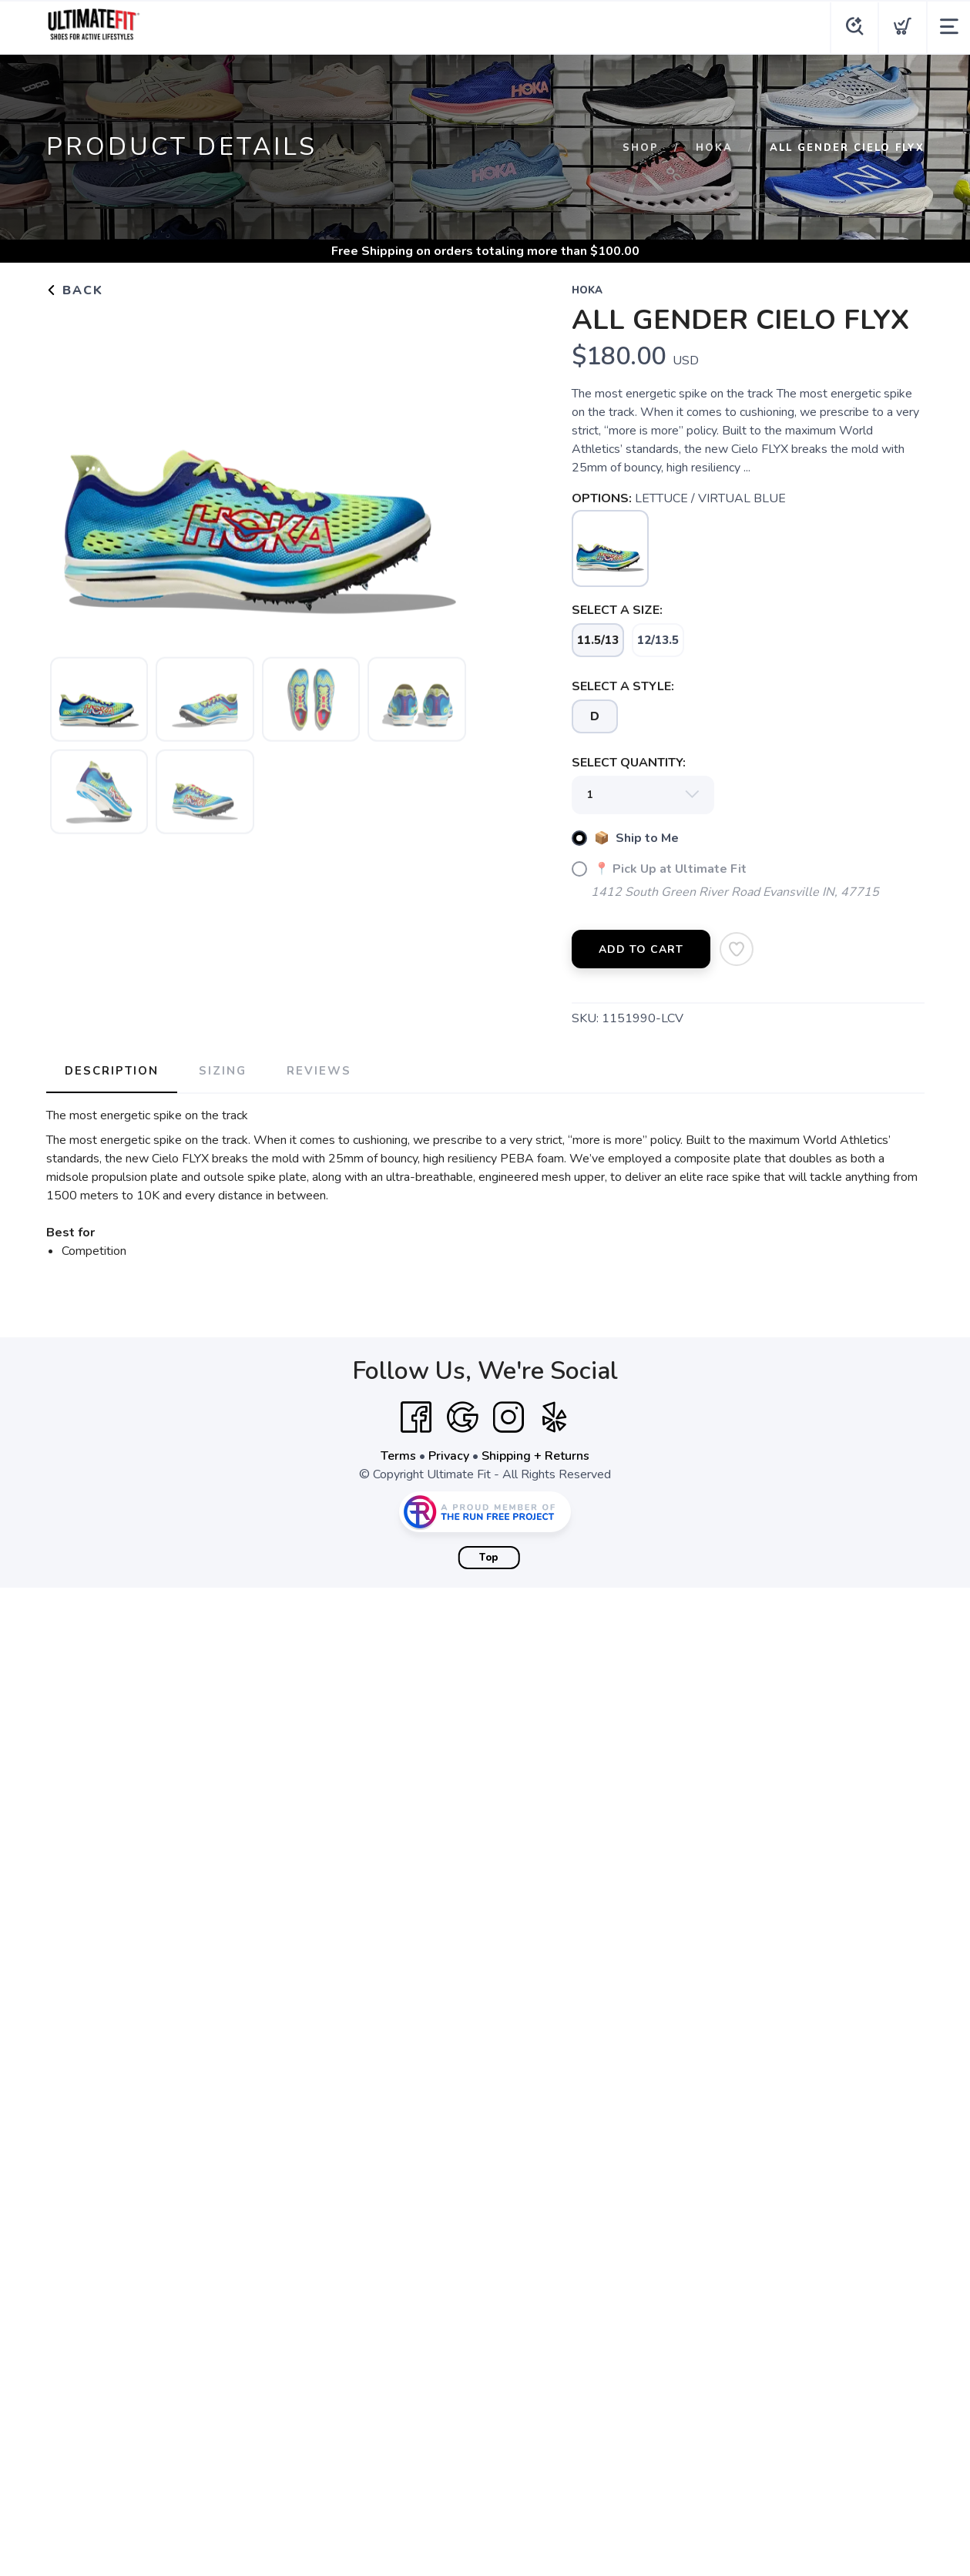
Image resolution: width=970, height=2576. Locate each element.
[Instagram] (508, 1417)
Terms (398, 1455)
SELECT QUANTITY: (629, 762)
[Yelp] (555, 1417)
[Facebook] (416, 1417)
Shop (641, 148)
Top (488, 1558)
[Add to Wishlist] (737, 949)
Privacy (448, 1455)
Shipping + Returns (535, 1455)
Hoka (714, 148)
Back (74, 290)
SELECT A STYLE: (623, 686)
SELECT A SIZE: (617, 610)
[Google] (462, 1417)
